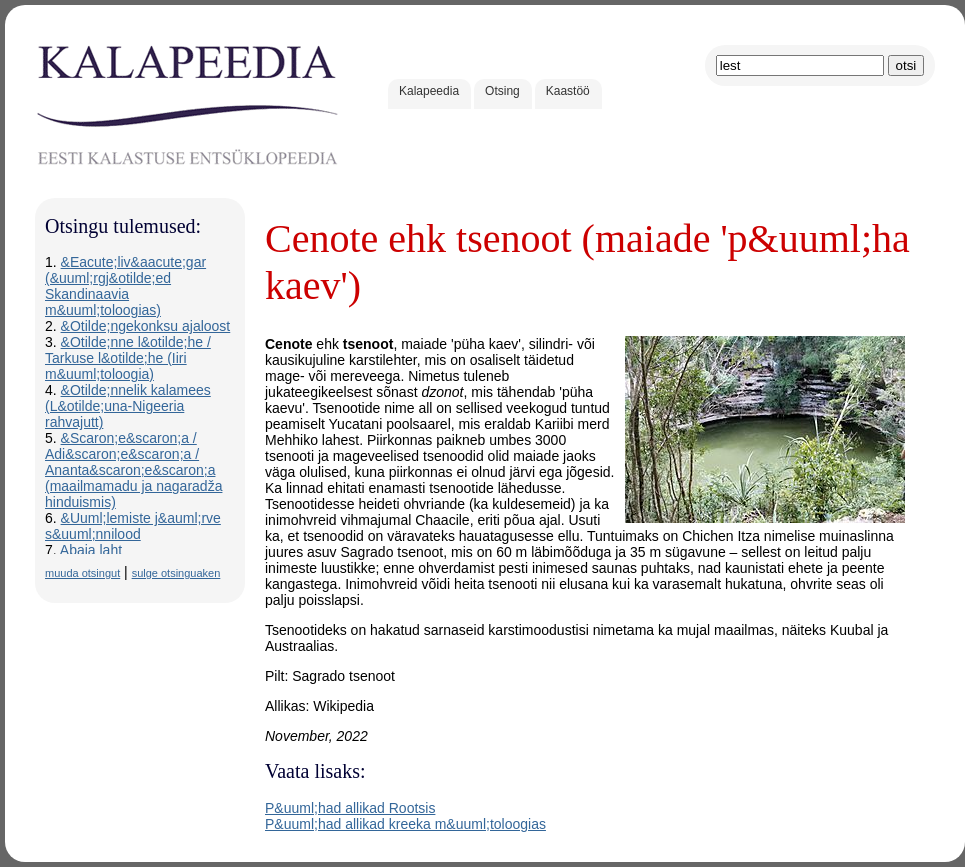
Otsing (502, 91)
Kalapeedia (429, 91)
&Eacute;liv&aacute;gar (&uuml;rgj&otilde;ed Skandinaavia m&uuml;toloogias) (125, 286)
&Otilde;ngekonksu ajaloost (146, 326)
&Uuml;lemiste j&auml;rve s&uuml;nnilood (133, 526)
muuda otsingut (82, 573)
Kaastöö (568, 91)
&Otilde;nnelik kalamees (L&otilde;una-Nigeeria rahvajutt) (128, 406)
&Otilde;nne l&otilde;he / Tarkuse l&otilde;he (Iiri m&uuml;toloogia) (128, 358)
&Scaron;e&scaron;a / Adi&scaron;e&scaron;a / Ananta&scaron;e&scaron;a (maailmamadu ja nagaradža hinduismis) (133, 470)
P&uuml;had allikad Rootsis (350, 808)
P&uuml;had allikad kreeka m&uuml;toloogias (405, 824)
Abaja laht (91, 550)
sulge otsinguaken (176, 573)
